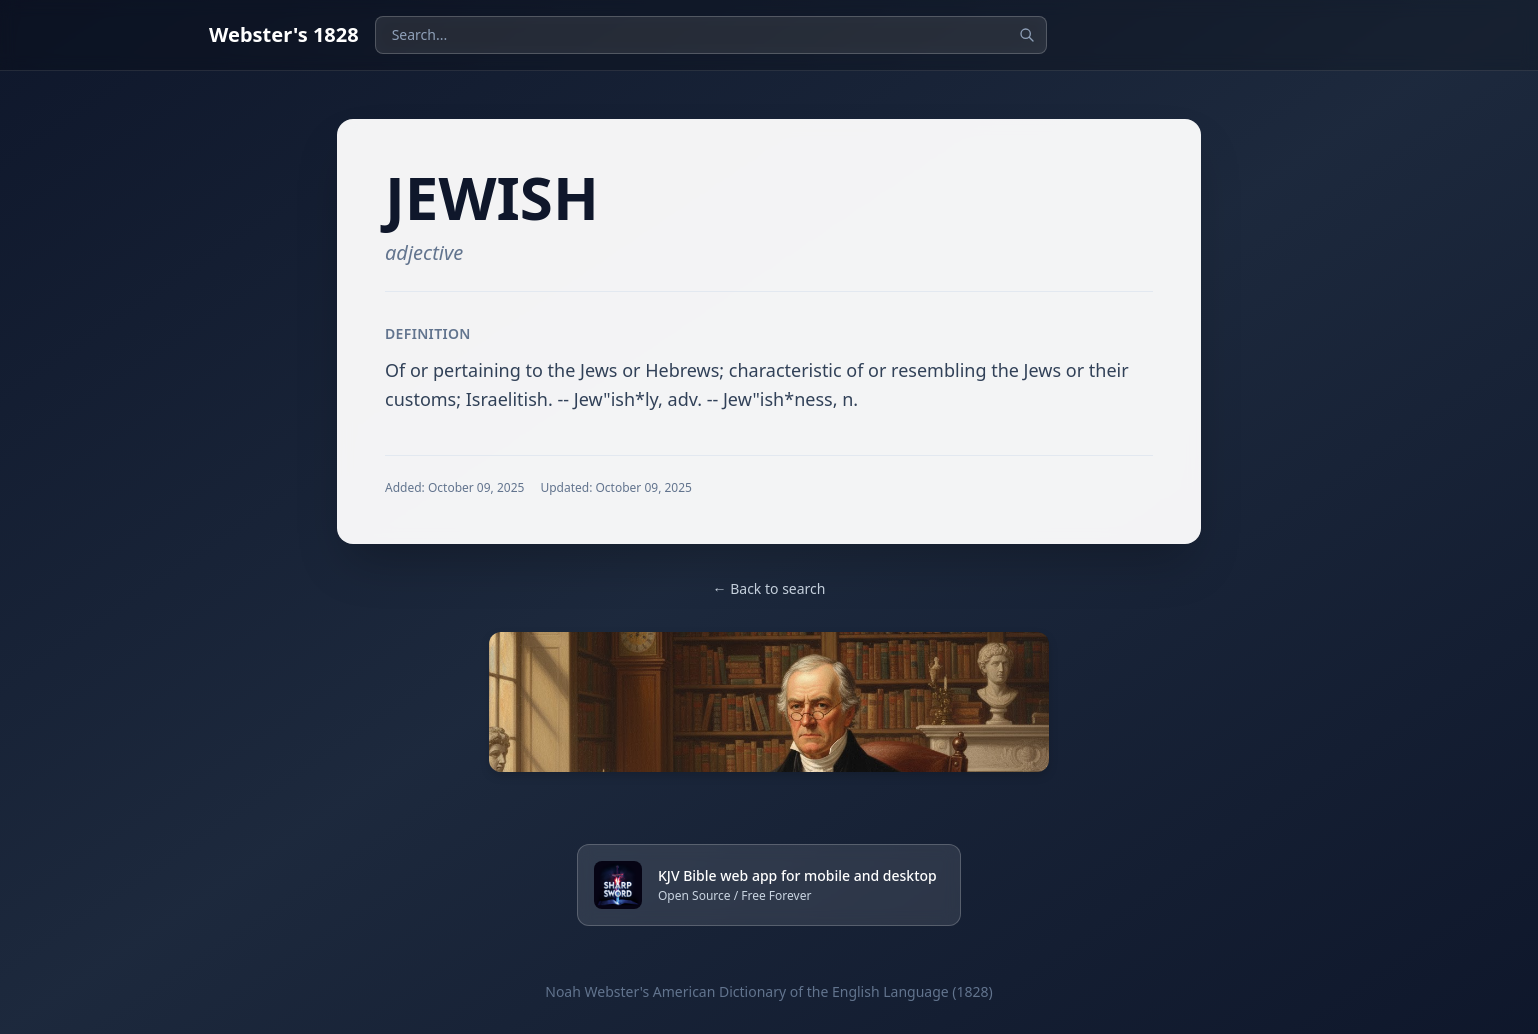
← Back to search (769, 588)
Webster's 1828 (284, 34)
